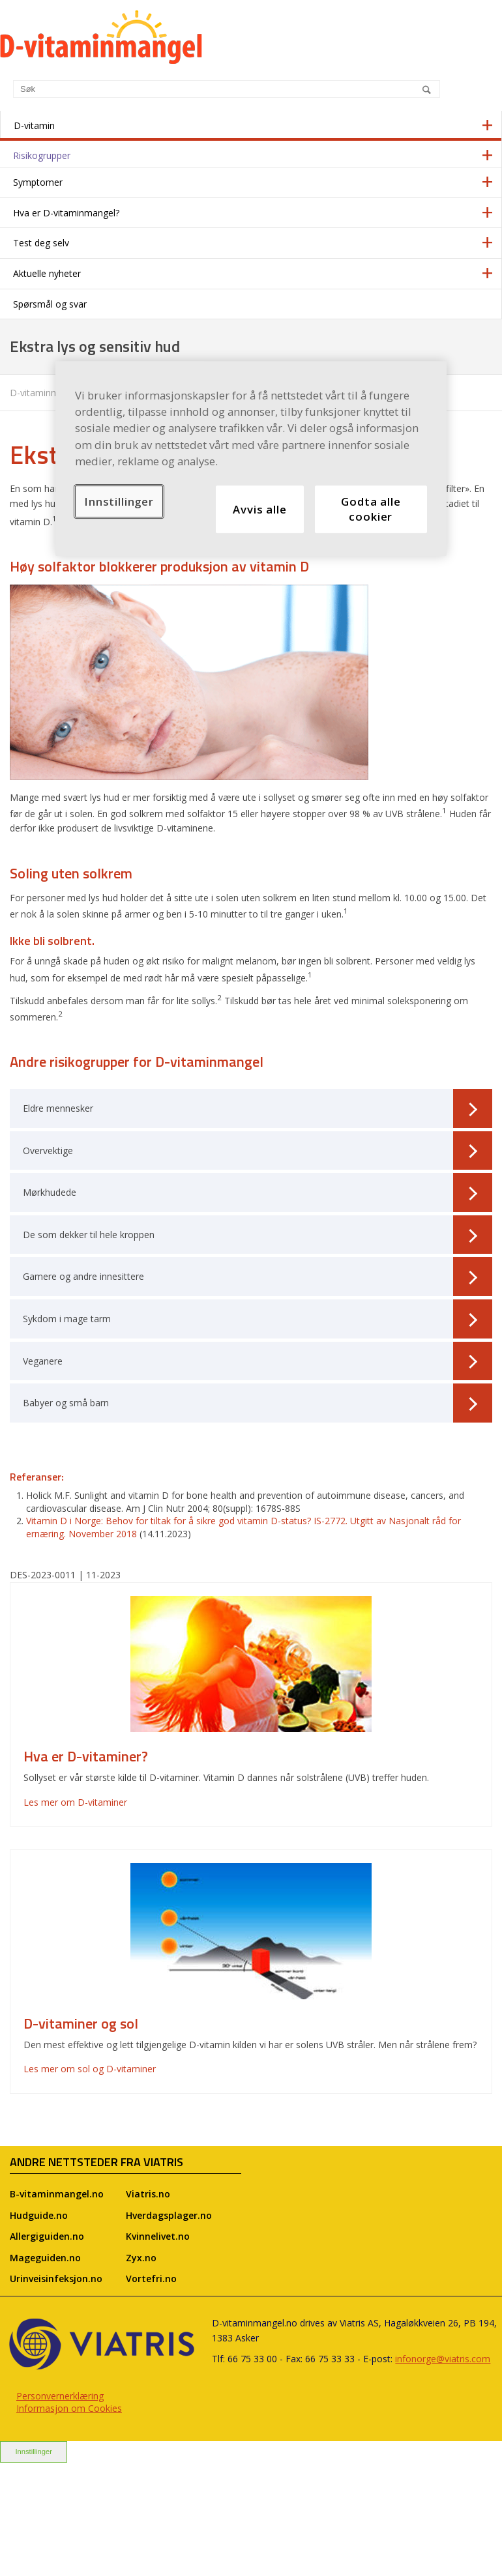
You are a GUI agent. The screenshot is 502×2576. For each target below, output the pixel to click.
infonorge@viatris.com (442, 2358)
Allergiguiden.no (47, 2236)
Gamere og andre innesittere (257, 1276)
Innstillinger (33, 2451)
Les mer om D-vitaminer (75, 1802)
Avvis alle (259, 509)
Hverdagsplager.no (169, 2215)
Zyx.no (141, 2257)
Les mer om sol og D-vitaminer (89, 2068)
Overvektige (257, 1150)
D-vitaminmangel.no (52, 392)
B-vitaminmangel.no (57, 2194)
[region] (251, 458)
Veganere (257, 1361)
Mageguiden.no (45, 2257)
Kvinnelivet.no (158, 2236)
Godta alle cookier (370, 509)
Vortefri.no (151, 2278)
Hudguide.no (39, 2215)
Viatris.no (148, 2194)
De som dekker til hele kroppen (257, 1234)
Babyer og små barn (257, 1403)
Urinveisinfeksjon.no (56, 2278)
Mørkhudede (257, 1192)
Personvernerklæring (60, 2396)
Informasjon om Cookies (69, 2408)
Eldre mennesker (257, 1108)
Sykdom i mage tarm (257, 1319)
